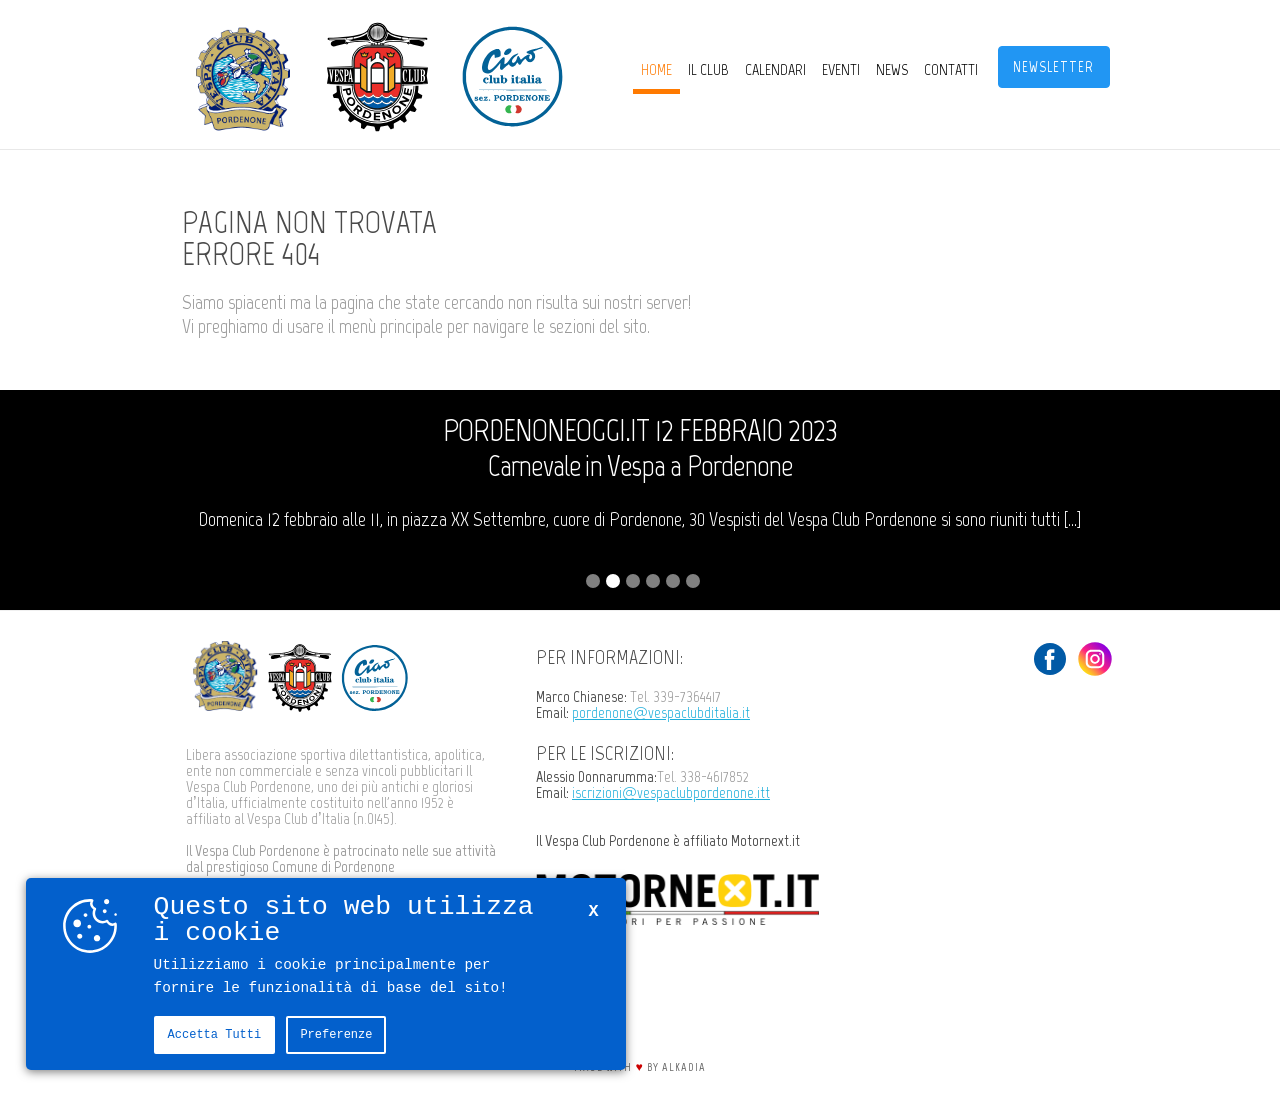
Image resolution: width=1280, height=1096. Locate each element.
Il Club (708, 69)
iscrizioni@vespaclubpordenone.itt (671, 792)
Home (656, 69)
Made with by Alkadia (639, 1067)
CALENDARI (775, 69)
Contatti (951, 69)
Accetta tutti (215, 1034)
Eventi (841, 69)
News (892, 69)
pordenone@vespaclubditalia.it (661, 712)
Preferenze (336, 1034)
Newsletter (1053, 67)
